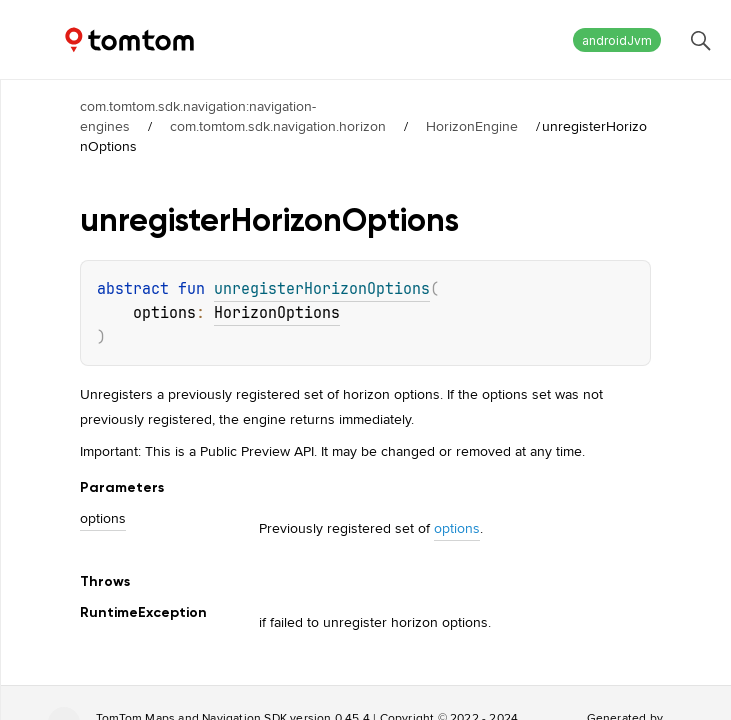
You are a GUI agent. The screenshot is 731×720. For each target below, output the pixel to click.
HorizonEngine (472, 126)
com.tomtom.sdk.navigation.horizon (278, 126)
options (457, 528)
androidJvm (617, 40)
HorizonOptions (277, 313)
